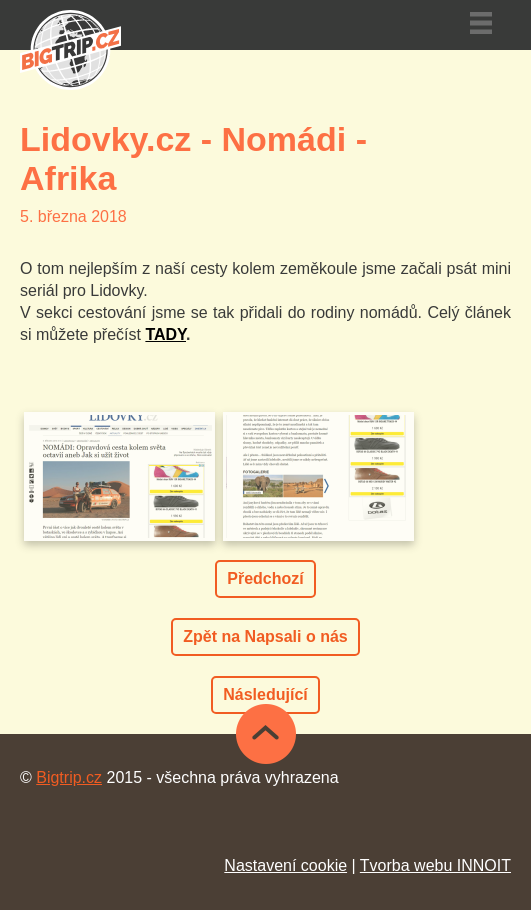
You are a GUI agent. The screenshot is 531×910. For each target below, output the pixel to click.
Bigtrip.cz (69, 777)
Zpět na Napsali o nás (265, 636)
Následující (265, 694)
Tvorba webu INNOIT (435, 865)
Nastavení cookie (285, 865)
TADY (165, 334)
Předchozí (265, 578)
